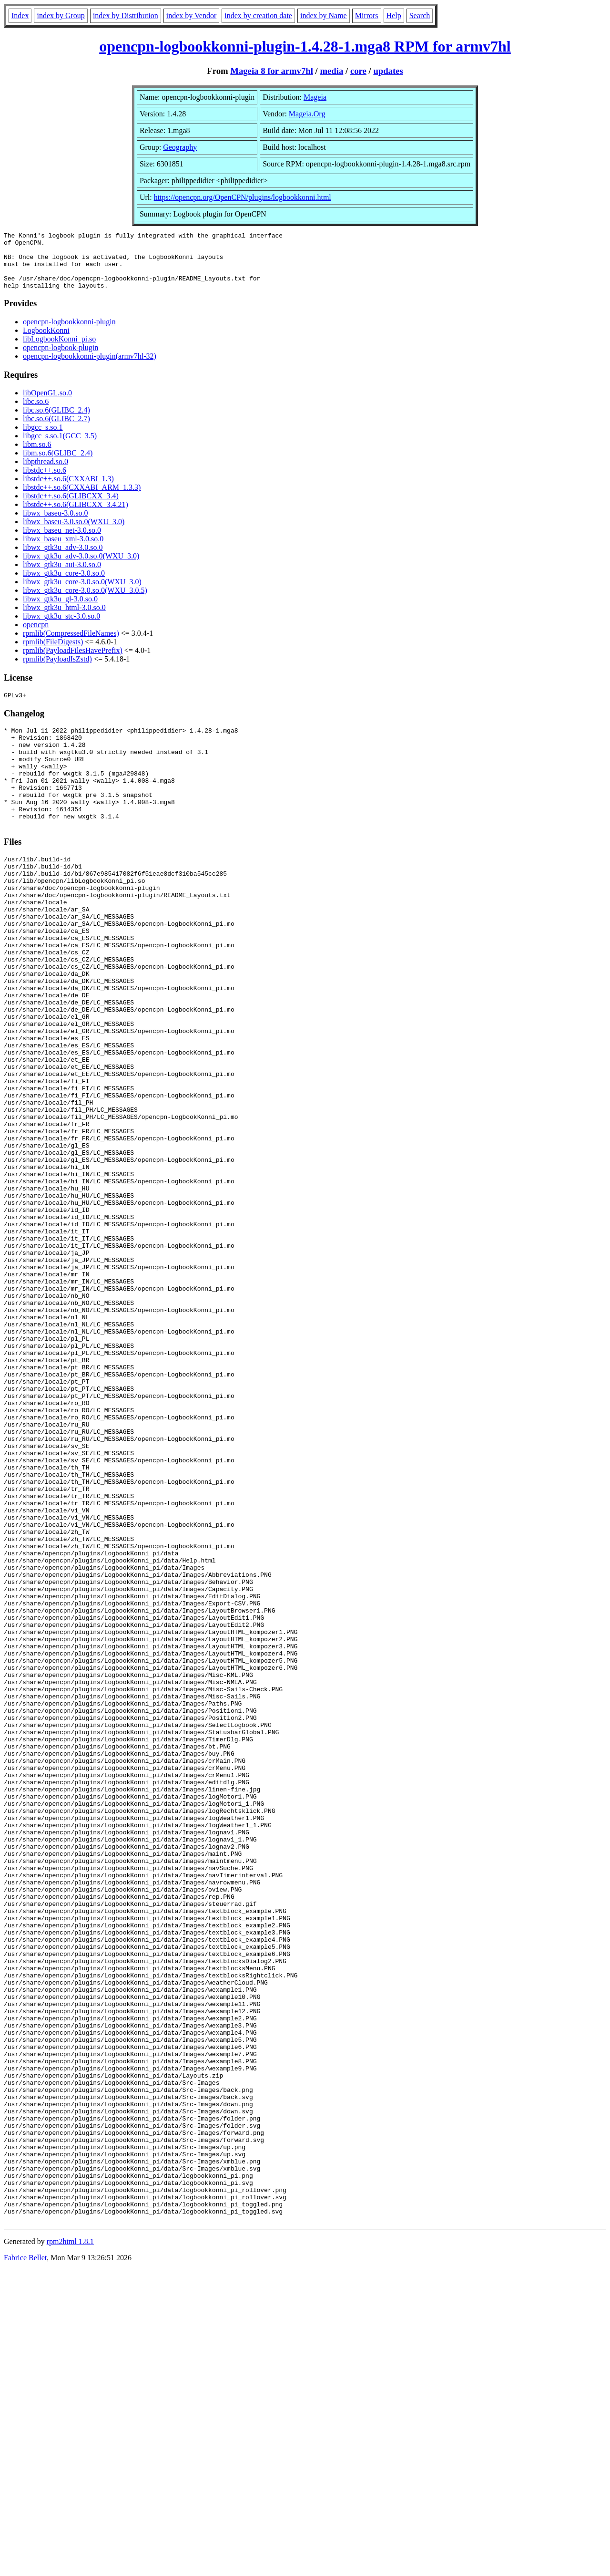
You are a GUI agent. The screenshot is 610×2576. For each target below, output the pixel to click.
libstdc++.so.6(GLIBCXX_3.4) (71, 507)
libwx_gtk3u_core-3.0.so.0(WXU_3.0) (82, 593)
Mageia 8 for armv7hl (271, 71)
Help (393, 15)
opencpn (36, 636)
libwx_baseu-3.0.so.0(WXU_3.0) (73, 533)
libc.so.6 (36, 413)
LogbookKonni (46, 342)
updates (388, 71)
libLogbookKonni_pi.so (59, 350)
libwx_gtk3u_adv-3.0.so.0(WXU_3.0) (81, 567)
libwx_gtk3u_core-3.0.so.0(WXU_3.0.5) (85, 602)
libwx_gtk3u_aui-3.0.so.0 (62, 576)
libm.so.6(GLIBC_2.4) (57, 464)
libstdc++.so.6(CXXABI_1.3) (68, 490)
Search (419, 15)
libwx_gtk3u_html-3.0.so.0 (64, 619)
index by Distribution (125, 15)
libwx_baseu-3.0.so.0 (55, 524)
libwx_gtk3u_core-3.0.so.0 (64, 584)
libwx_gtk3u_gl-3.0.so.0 (60, 610)
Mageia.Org (307, 114)
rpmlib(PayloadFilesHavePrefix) (72, 662)
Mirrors (366, 15)
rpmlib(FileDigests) (53, 653)
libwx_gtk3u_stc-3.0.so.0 (61, 627)
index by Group (60, 15)
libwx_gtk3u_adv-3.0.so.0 (63, 559)
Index (20, 15)
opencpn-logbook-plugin (60, 359)
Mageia (315, 97)
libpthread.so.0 (45, 473)
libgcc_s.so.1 (43, 439)
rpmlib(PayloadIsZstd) (57, 670)
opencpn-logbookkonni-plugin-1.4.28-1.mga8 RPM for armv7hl (305, 46)
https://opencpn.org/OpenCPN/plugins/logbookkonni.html (242, 197)
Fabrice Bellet (25, 2564)
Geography (180, 147)
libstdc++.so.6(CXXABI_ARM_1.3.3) (82, 499)
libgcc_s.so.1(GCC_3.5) (60, 447)
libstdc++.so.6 (44, 481)
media (331, 71)
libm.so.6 (37, 456)
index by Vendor (191, 15)
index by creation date (258, 15)
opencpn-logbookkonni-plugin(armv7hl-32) (89, 367)
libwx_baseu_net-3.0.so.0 (62, 542)
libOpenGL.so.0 (47, 404)
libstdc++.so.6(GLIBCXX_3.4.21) (75, 516)
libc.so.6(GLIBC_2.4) (56, 421)
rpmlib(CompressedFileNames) (71, 645)
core (358, 71)
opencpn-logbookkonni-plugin (69, 333)
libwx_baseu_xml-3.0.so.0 (63, 550)
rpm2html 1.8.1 (70, 2548)
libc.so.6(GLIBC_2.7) (56, 430)
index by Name (323, 15)
